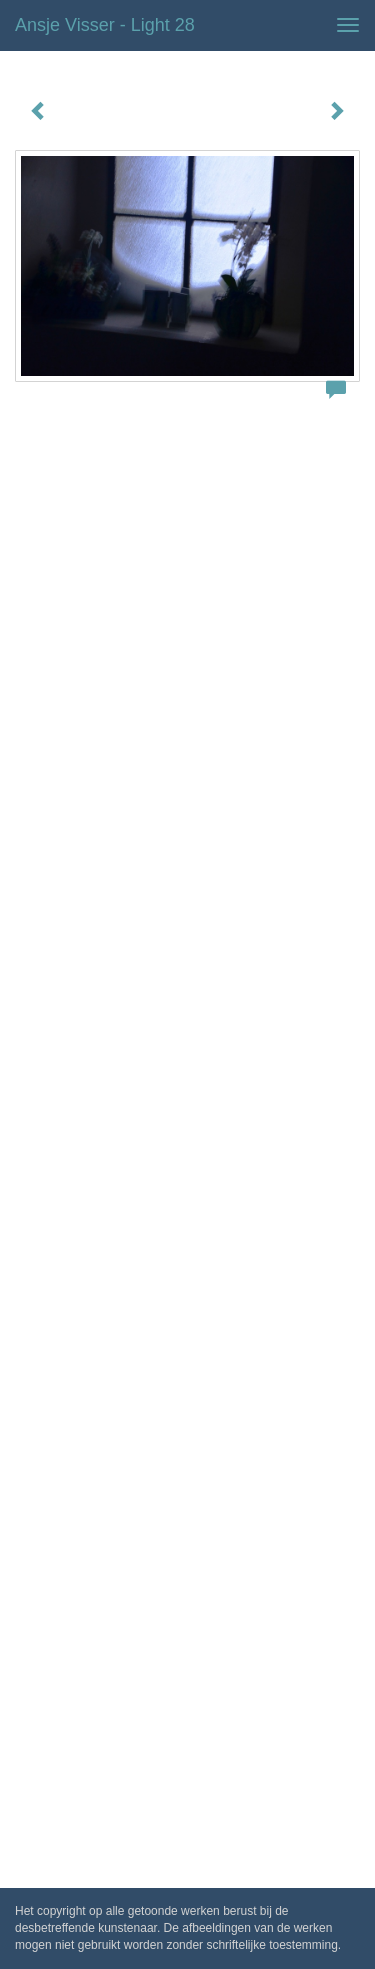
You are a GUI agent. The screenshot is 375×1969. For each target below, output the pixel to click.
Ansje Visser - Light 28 (105, 25)
